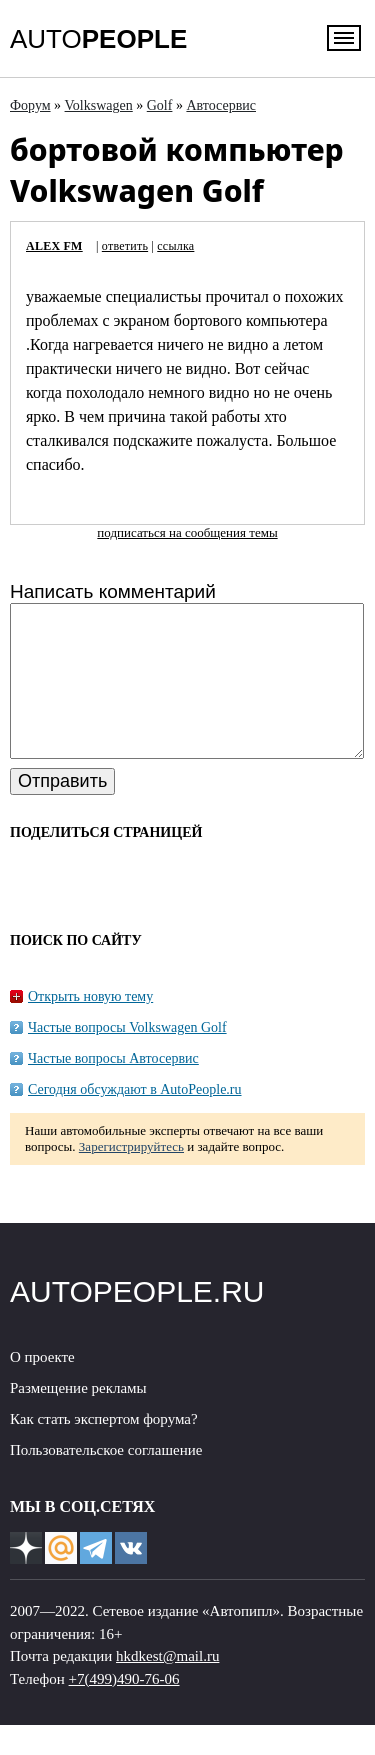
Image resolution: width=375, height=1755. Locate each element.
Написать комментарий (113, 591)
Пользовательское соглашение (106, 1480)
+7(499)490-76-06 (124, 1709)
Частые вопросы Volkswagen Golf (127, 1057)
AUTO (98, 39)
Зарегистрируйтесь (131, 1176)
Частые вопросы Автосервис (113, 1088)
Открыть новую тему (90, 1026)
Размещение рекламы (78, 1418)
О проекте (42, 1387)
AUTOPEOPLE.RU (137, 1321)
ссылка (175, 246)
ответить (125, 246)
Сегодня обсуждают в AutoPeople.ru (135, 1119)
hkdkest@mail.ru (167, 1686)
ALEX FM (54, 246)
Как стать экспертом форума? (104, 1449)
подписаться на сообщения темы (187, 532)
